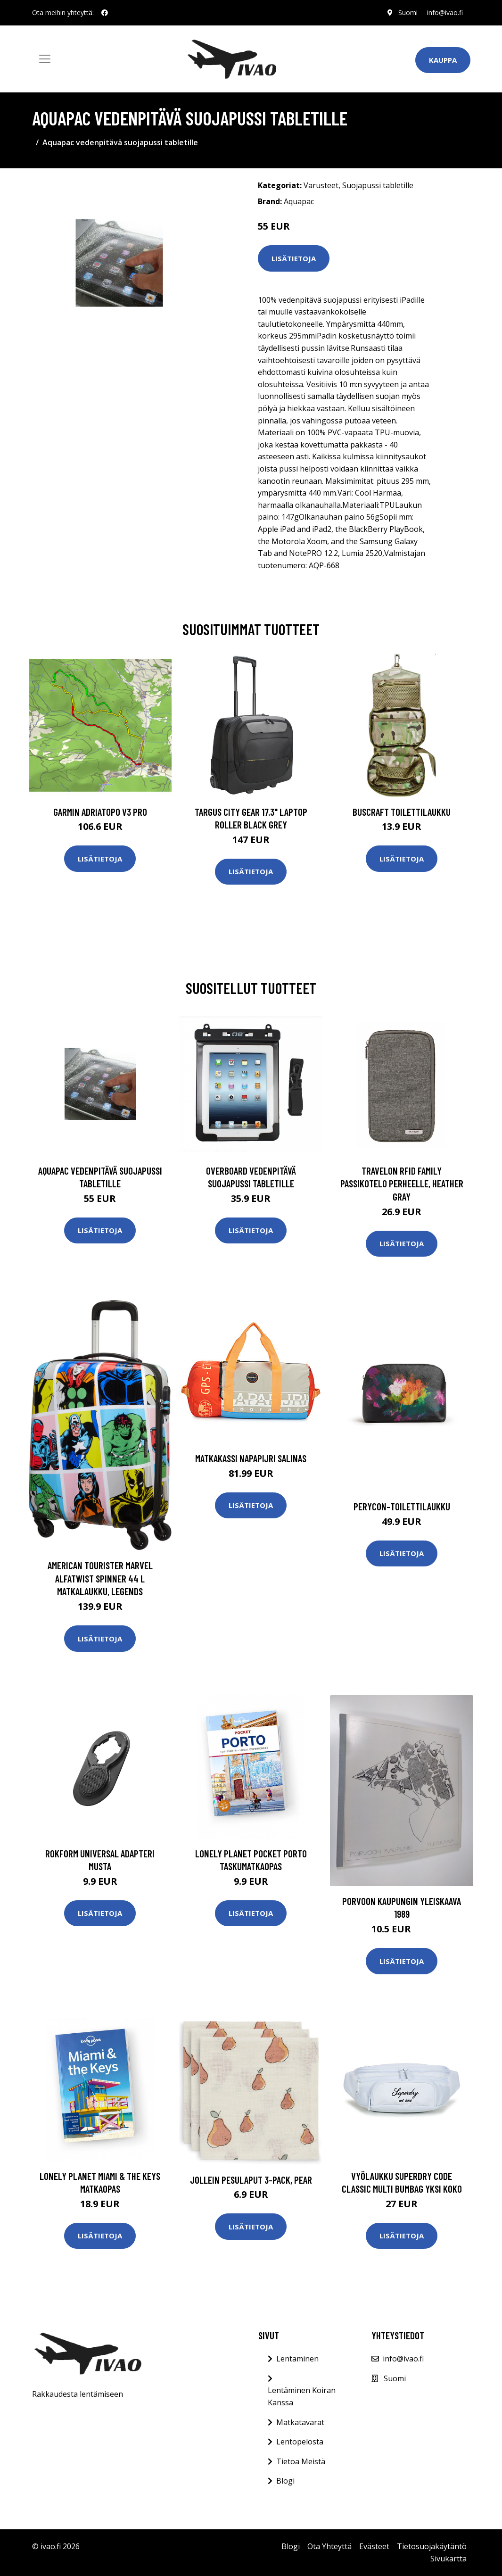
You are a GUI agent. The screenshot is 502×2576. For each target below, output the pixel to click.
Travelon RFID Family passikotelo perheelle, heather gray (401, 1183)
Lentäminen (297, 2358)
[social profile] (105, 13)
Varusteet (321, 185)
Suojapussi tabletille (377, 185)
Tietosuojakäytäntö (432, 2546)
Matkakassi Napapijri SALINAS (250, 1458)
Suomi (408, 12)
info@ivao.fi (445, 12)
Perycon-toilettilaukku (402, 1506)
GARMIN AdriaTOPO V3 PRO (100, 812)
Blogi (285, 2481)
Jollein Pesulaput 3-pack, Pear (251, 2180)
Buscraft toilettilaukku (402, 812)
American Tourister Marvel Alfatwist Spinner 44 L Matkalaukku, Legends (100, 1578)
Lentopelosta (299, 2441)
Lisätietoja (294, 258)
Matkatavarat (300, 2422)
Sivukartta (448, 2558)
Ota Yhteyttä (329, 2546)
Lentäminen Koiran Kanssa (302, 2396)
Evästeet (374, 2546)
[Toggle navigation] (45, 59)
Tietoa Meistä (300, 2461)
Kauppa (443, 60)
